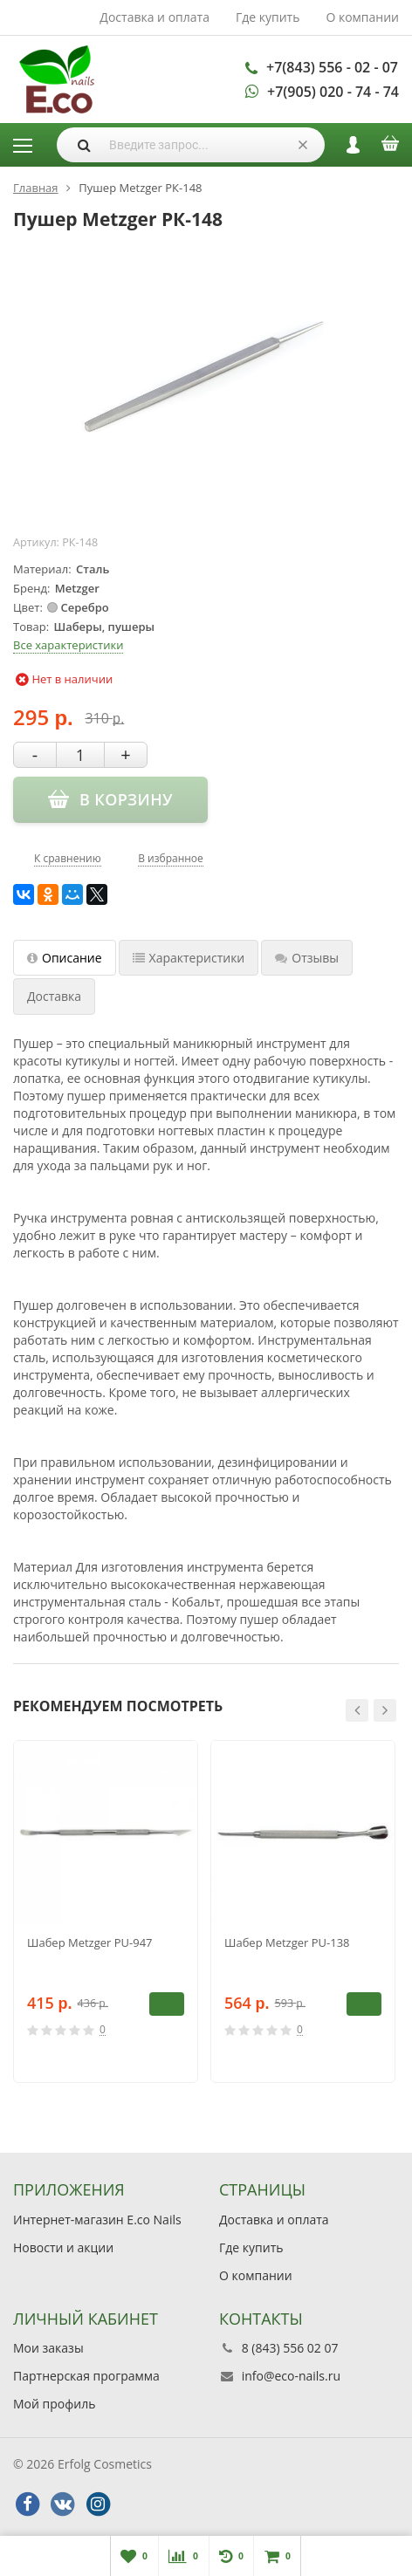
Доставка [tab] (54, 996)
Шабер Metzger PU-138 (287, 1942)
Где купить (268, 17)
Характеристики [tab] (189, 957)
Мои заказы (48, 2348)
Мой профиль (54, 2403)
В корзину (167, 2004)
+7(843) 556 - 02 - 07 (332, 67)
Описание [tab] (64, 957)
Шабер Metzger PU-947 (90, 1942)
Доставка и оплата (154, 17)
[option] (105, 1911)
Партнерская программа (86, 2375)
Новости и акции (63, 2247)
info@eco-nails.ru (291, 2375)
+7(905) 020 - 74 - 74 (333, 91)
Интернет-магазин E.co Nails (97, 2219)
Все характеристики (68, 645)
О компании (362, 17)
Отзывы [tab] (307, 957)
